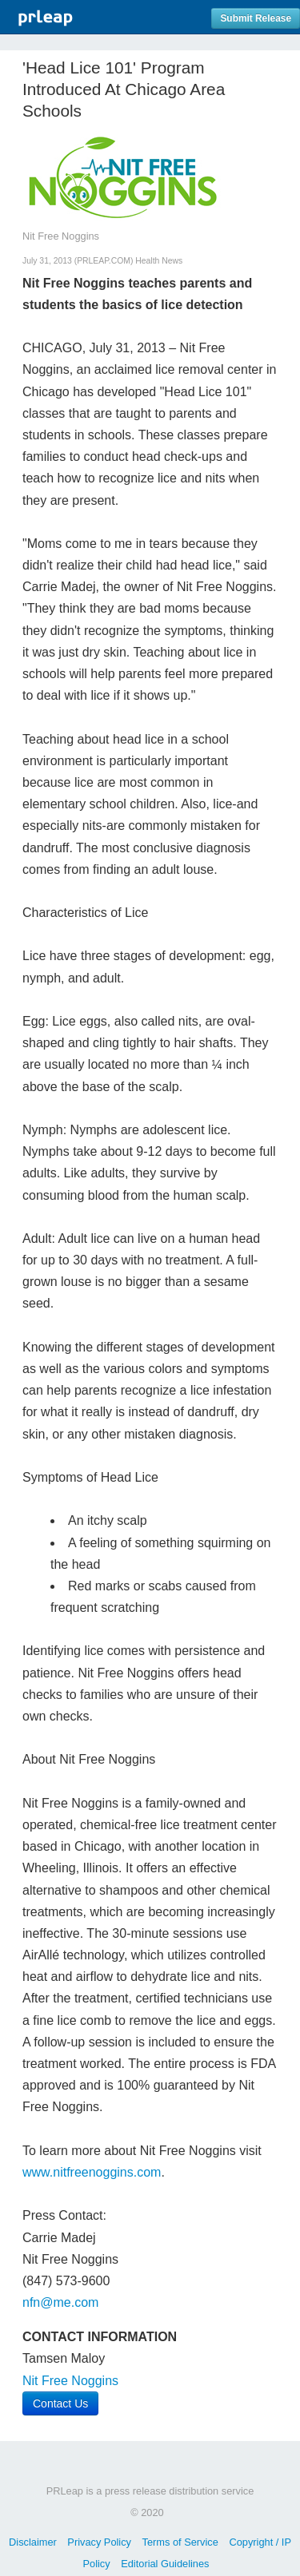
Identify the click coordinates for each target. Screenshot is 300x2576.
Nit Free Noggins (70, 2380)
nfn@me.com (60, 2302)
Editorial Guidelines (165, 2564)
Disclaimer (33, 2542)
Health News (158, 260)
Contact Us (60, 2403)
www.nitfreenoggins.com (91, 2172)
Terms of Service (180, 2542)
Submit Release (255, 18)
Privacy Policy (99, 2542)
